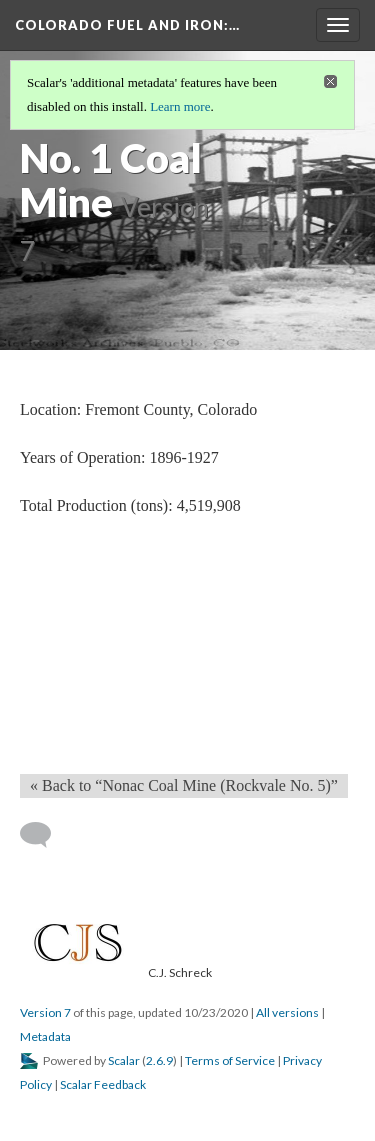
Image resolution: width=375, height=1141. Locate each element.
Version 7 (45, 1012)
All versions (287, 1012)
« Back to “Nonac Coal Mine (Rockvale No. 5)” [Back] (184, 785)
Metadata (45, 1036)
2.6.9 (159, 1060)
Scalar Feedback (103, 1084)
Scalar (124, 1060)
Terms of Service (230, 1060)
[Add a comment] (44, 835)
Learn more (180, 106)
